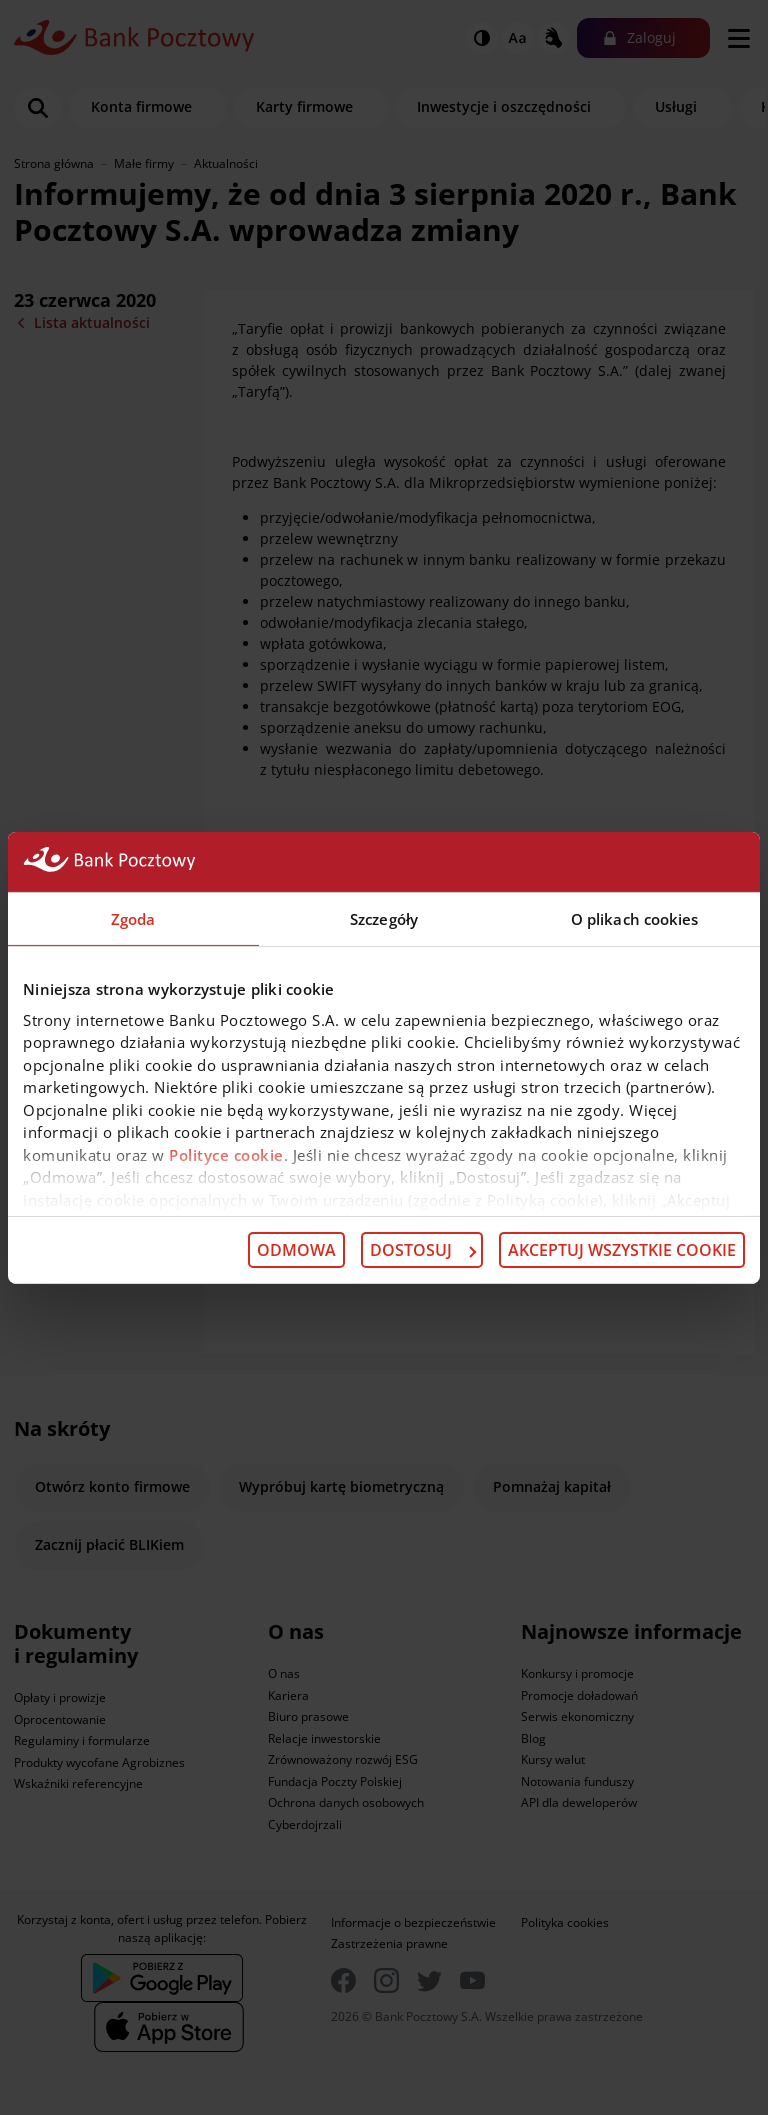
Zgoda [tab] (133, 918)
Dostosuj (423, 1250)
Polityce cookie (226, 1154)
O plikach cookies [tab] (635, 918)
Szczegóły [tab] (384, 918)
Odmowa (296, 1250)
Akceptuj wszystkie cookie (622, 1250)
